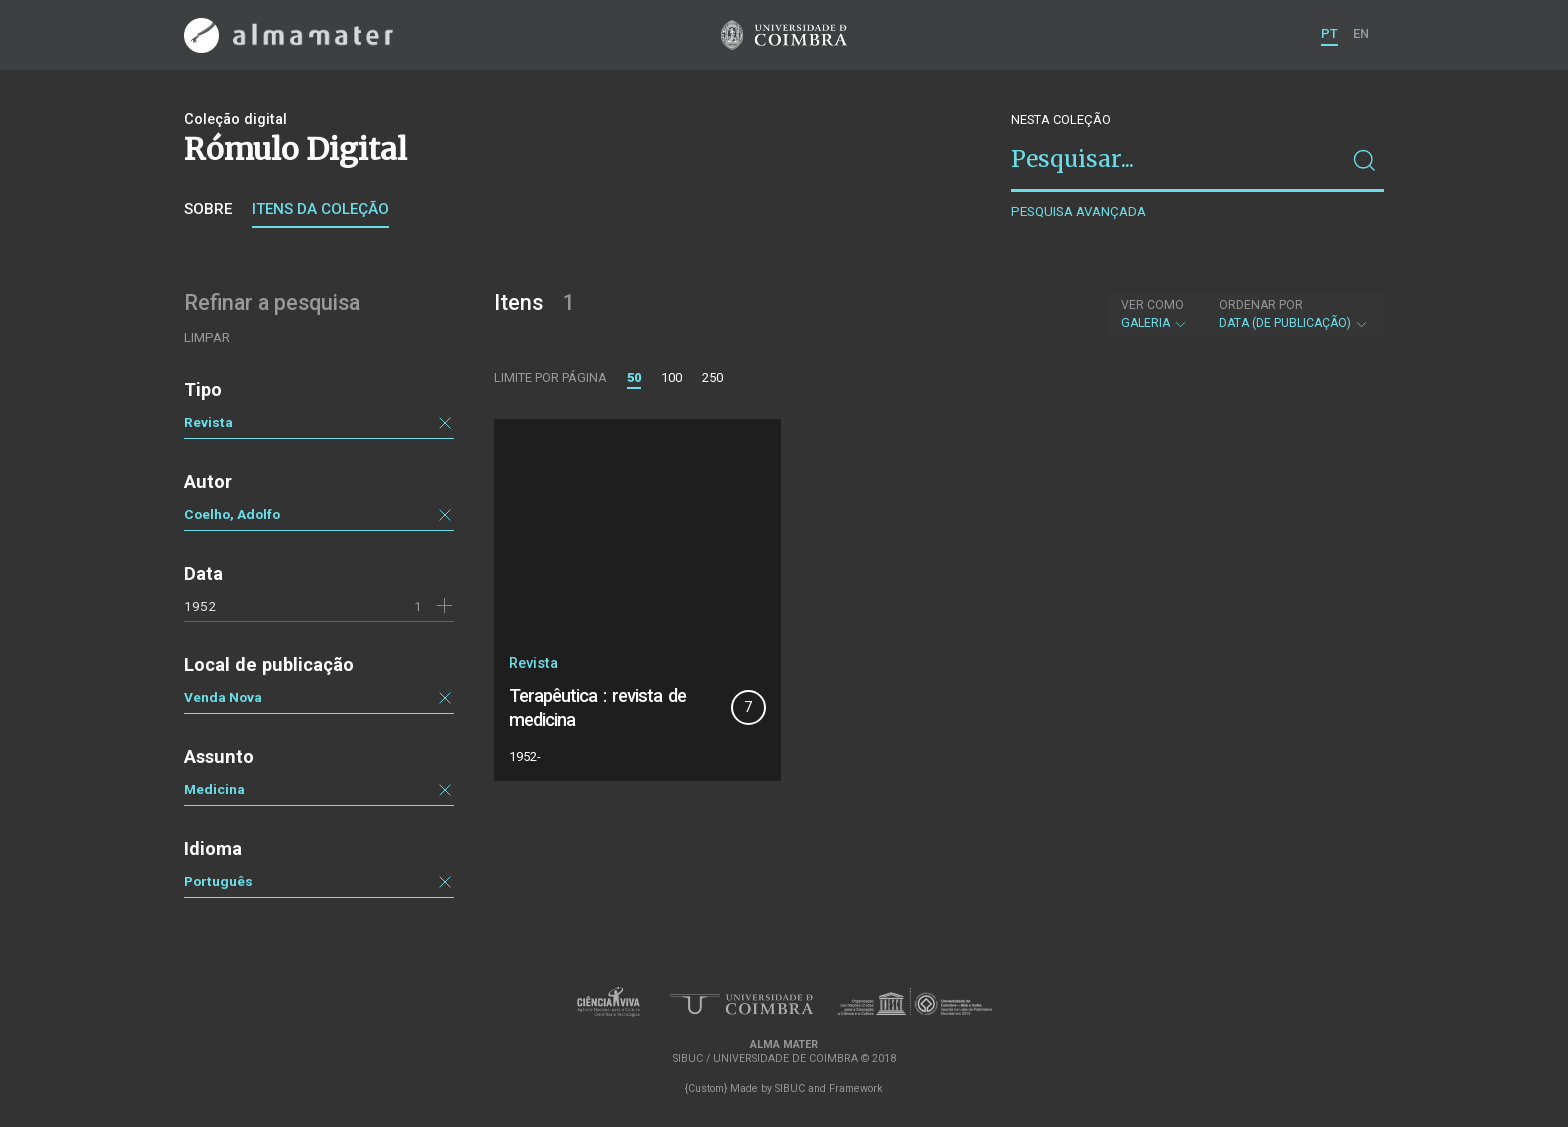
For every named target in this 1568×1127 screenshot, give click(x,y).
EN (1361, 33)
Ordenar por (1261, 305)
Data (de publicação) (1294, 314)
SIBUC (790, 1088)
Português (218, 881)
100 (671, 377)
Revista (208, 422)
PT (1329, 33)
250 (712, 377)
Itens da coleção (320, 209)
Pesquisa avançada (1078, 211)
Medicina (214, 789)
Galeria (1154, 314)
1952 (200, 606)
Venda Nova (223, 697)
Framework (856, 1088)
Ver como (1152, 305)
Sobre (208, 209)
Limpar (207, 337)
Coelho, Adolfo (232, 514)
